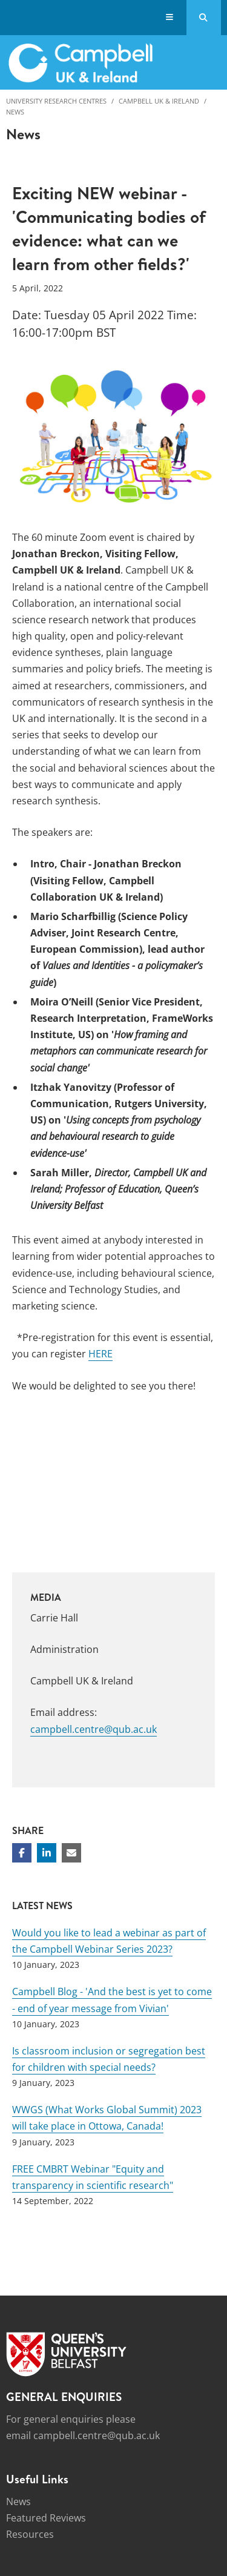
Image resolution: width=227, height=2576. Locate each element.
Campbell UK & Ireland (159, 100)
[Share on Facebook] (21, 1852)
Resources (30, 2534)
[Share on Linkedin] (46, 1852)
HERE (100, 1353)
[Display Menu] (169, 18)
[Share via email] (71, 1852)
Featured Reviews (46, 2518)
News (15, 111)
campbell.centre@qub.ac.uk (93, 1729)
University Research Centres (56, 100)
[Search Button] (203, 17)
